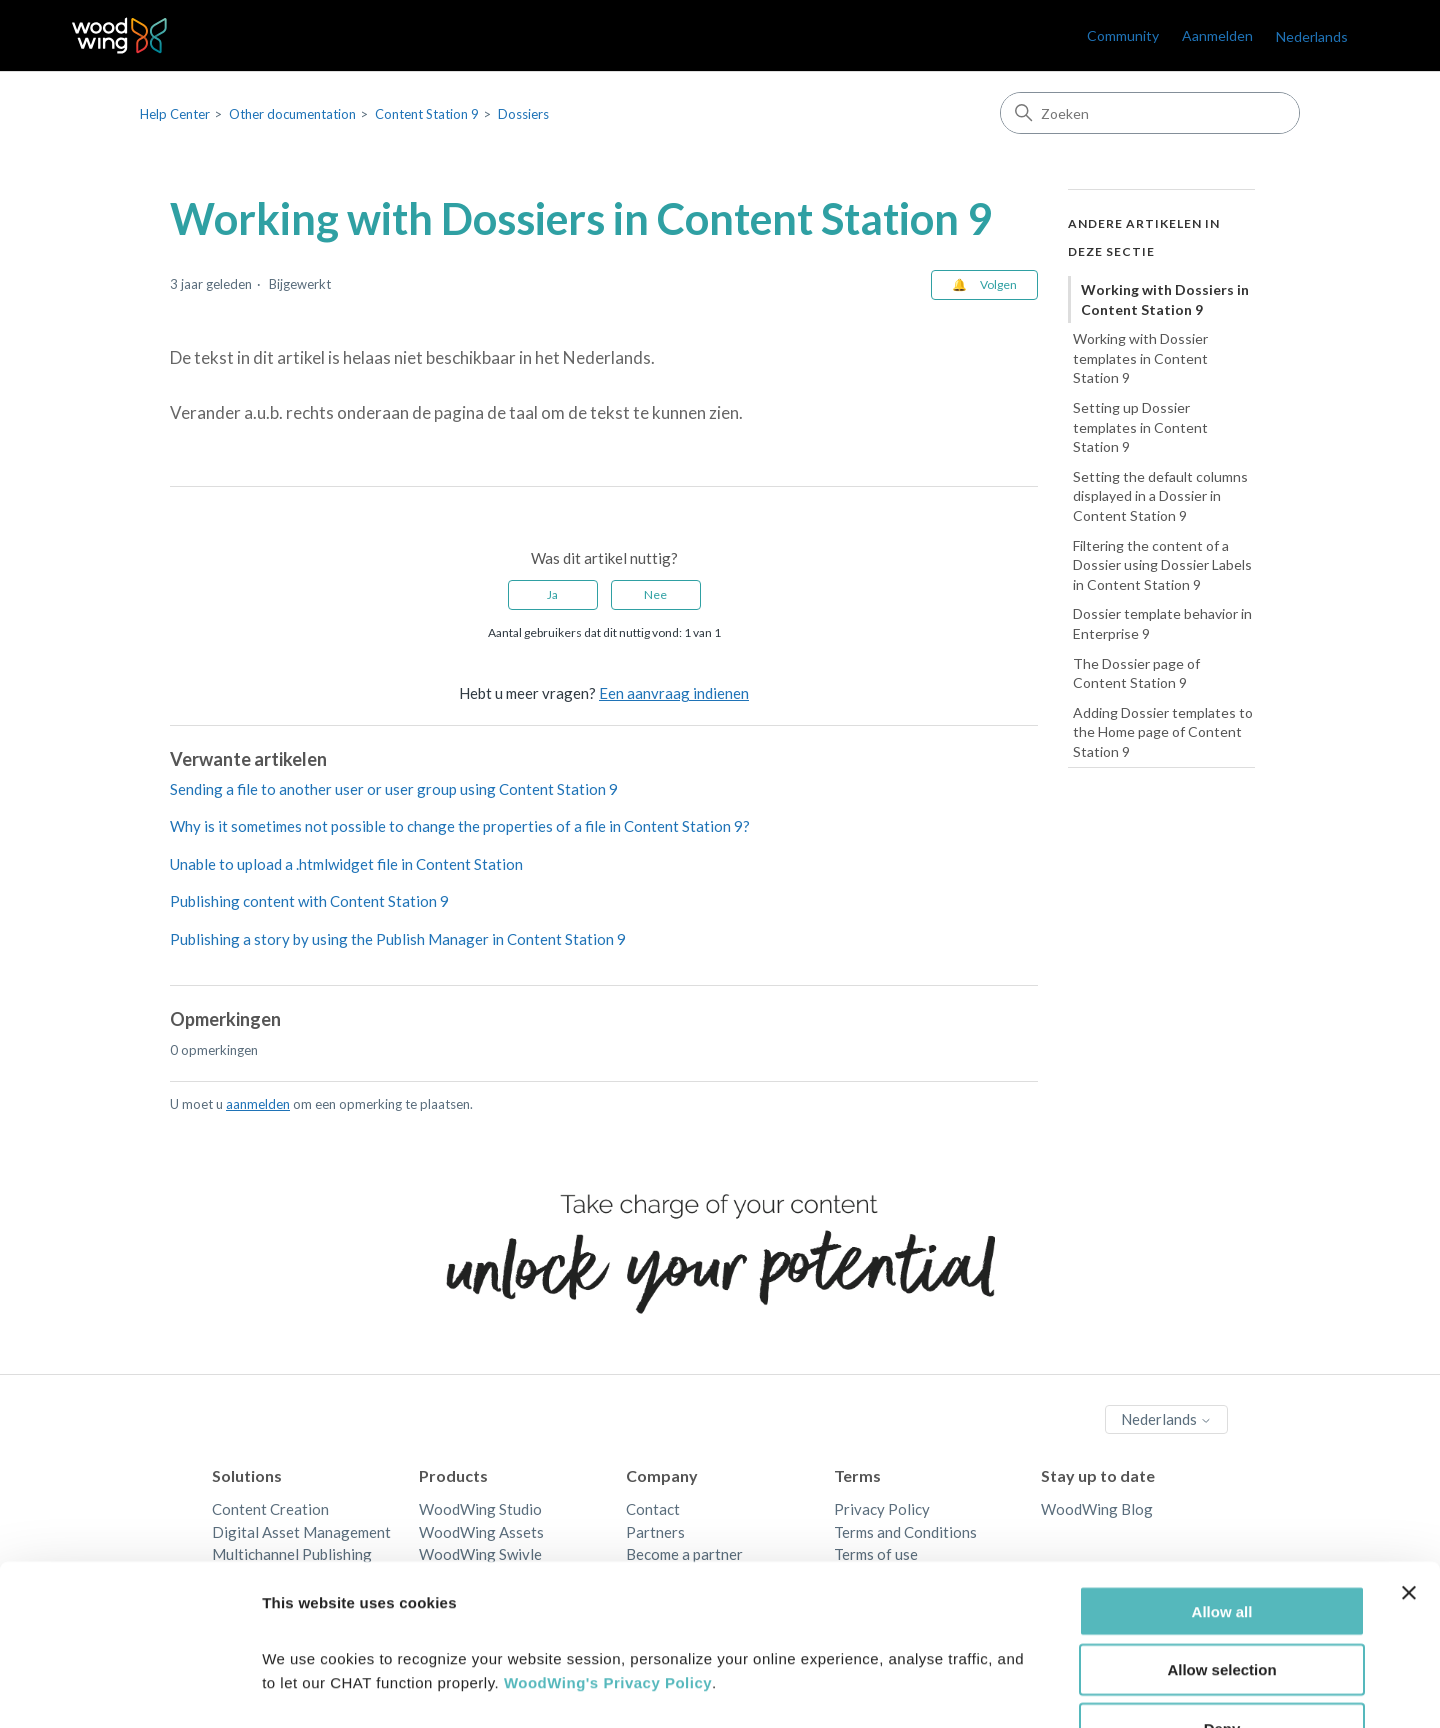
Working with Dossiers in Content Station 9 (1165, 299)
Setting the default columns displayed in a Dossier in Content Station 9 (1160, 496)
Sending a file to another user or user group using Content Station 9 (394, 789)
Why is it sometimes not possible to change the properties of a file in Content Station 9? (460, 826)
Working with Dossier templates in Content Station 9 (1140, 358)
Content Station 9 (427, 114)
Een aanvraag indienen (674, 693)
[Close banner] (1409, 1464)
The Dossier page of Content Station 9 (1136, 673)
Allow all (1222, 1482)
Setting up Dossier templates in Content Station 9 (1140, 427)
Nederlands (1312, 36)
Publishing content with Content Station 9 (309, 901)
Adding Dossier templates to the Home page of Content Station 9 (1163, 732)
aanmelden (258, 1104)
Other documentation (292, 114)
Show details (1049, 1688)
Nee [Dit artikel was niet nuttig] (655, 594)
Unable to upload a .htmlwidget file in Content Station (346, 864)
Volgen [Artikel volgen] (998, 284)
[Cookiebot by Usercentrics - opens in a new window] (129, 1689)
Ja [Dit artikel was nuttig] (552, 594)
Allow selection (1221, 1541)
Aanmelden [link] (1217, 35)
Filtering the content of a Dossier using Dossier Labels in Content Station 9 (1162, 565)
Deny (1222, 1600)
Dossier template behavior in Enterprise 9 (1162, 623)
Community (1123, 35)
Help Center (175, 114)
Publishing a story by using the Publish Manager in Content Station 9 (398, 939)
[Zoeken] (1150, 113)
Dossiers (523, 114)
